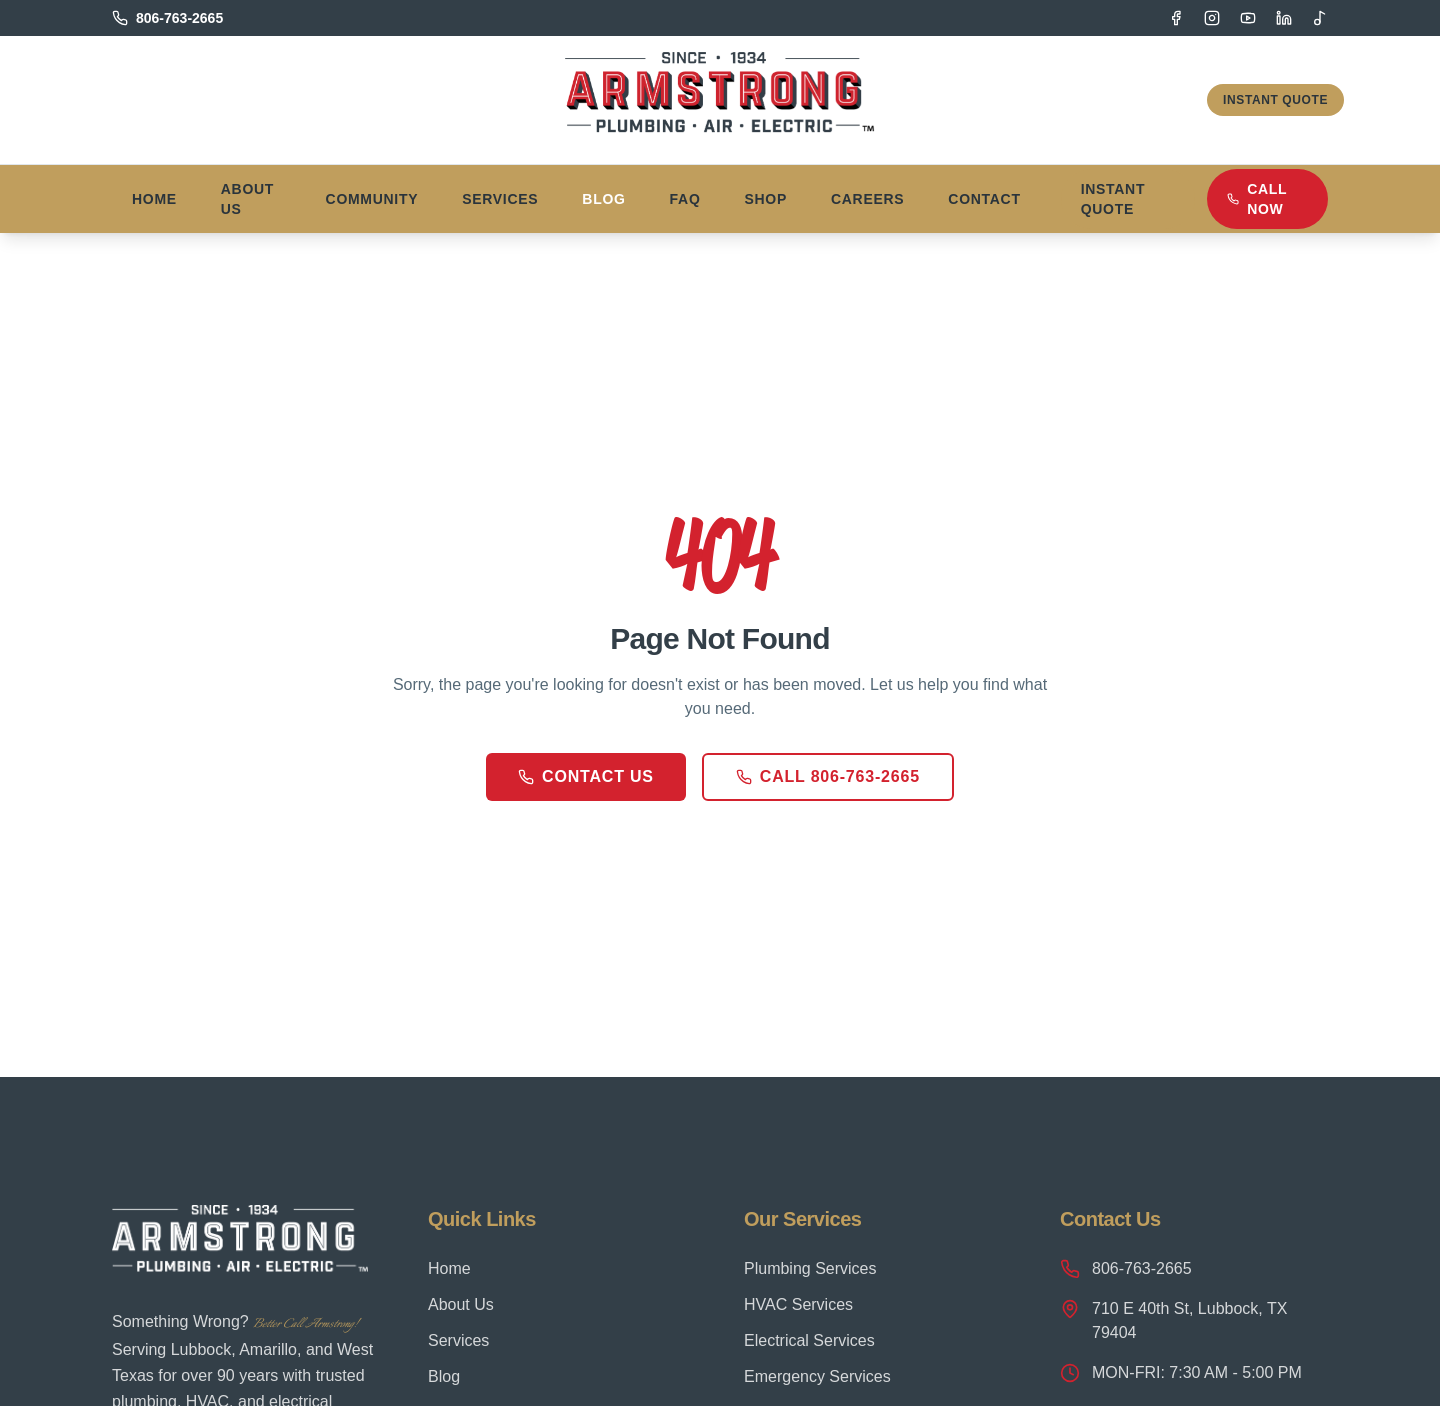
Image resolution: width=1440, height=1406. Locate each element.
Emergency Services (817, 1376)
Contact (984, 199)
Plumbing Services (810, 1268)
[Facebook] (1176, 18)
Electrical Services (809, 1340)
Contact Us (586, 776)
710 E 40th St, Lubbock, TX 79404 (1173, 1320)
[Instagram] (1212, 18)
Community (372, 199)
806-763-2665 (1126, 1269)
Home (154, 199)
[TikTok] (1320, 18)
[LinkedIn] (1284, 18)
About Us (247, 199)
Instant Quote (1275, 100)
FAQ (685, 199)
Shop (766, 199)
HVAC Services (798, 1304)
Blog (603, 199)
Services (500, 199)
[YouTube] (1248, 18)
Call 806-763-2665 (828, 776)
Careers (867, 199)
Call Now (1257, 199)
